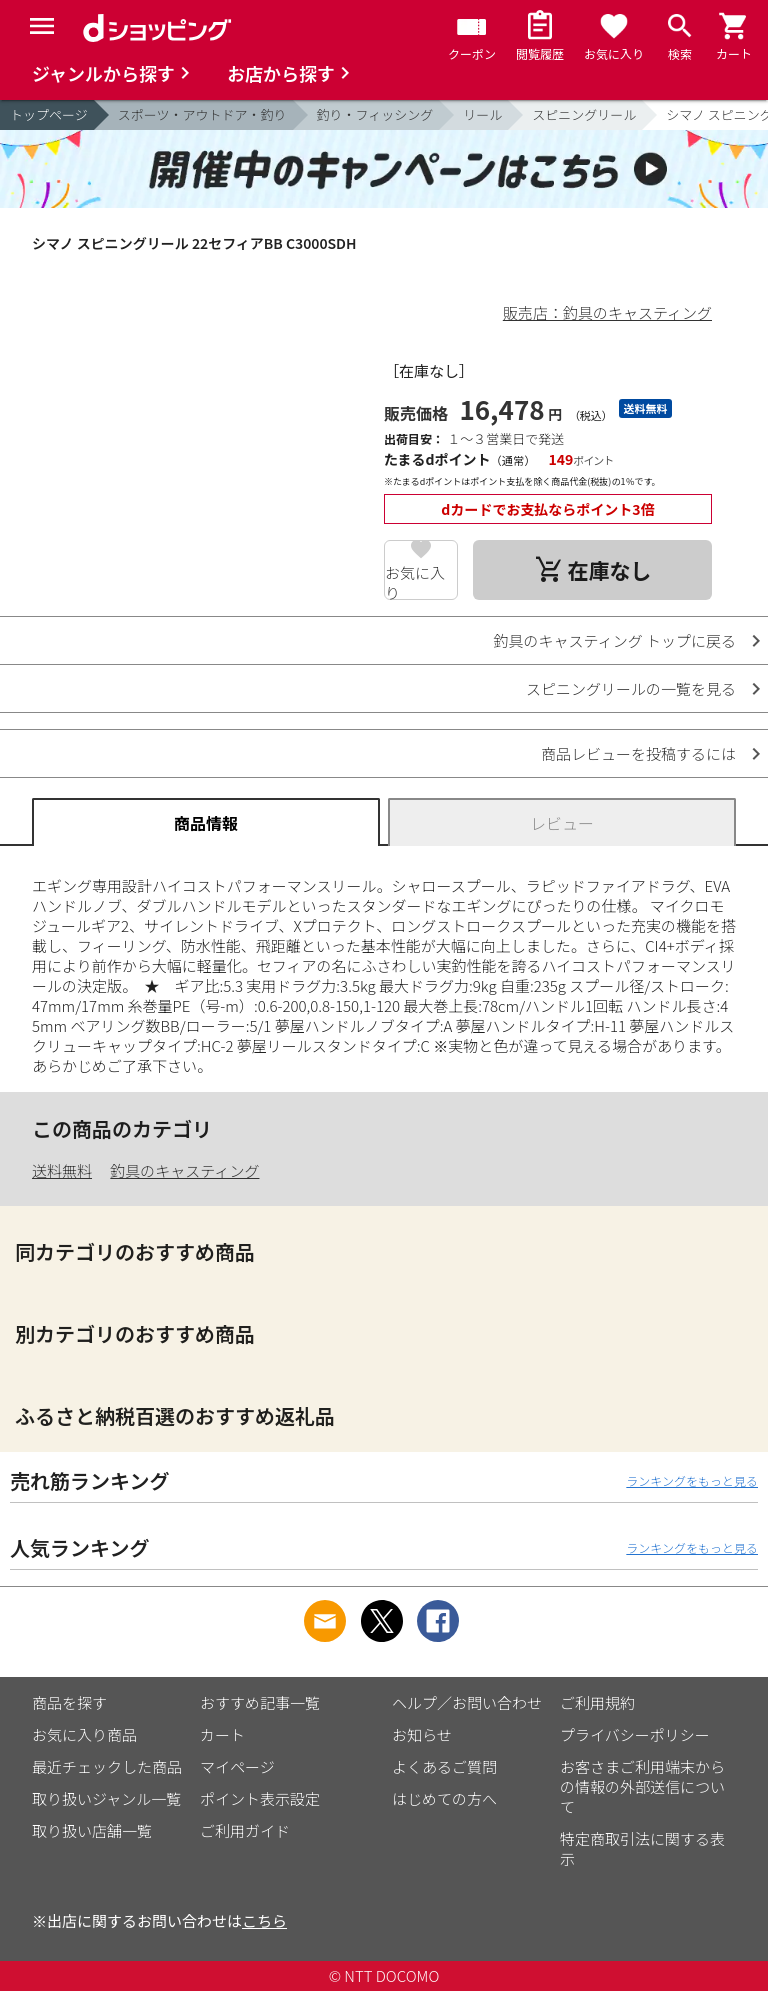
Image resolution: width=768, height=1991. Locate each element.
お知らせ (422, 1734)
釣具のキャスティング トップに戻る (615, 640)
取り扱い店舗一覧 (92, 1830)
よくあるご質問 (444, 1766)
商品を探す (69, 1702)
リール (482, 114)
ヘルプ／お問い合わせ (467, 1702)
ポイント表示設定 (260, 1798)
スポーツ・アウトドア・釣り (202, 114)
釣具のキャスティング (184, 1170)
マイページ (237, 1766)
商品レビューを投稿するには (638, 753)
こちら (264, 1920)
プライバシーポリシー (635, 1734)
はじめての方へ (444, 1798)
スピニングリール (584, 114)
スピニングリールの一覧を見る (631, 688)
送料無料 (62, 1170)
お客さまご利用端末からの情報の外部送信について (642, 1786)
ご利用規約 (597, 1702)
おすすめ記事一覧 (260, 1702)
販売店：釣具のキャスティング (607, 312)
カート (222, 1734)
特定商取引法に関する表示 (642, 1848)
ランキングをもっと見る (692, 1480)
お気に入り (415, 581)
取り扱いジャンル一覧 (106, 1798)
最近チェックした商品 (107, 1766)
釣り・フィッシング (375, 114)
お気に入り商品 (84, 1734)
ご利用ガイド (245, 1830)
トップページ (49, 114)
